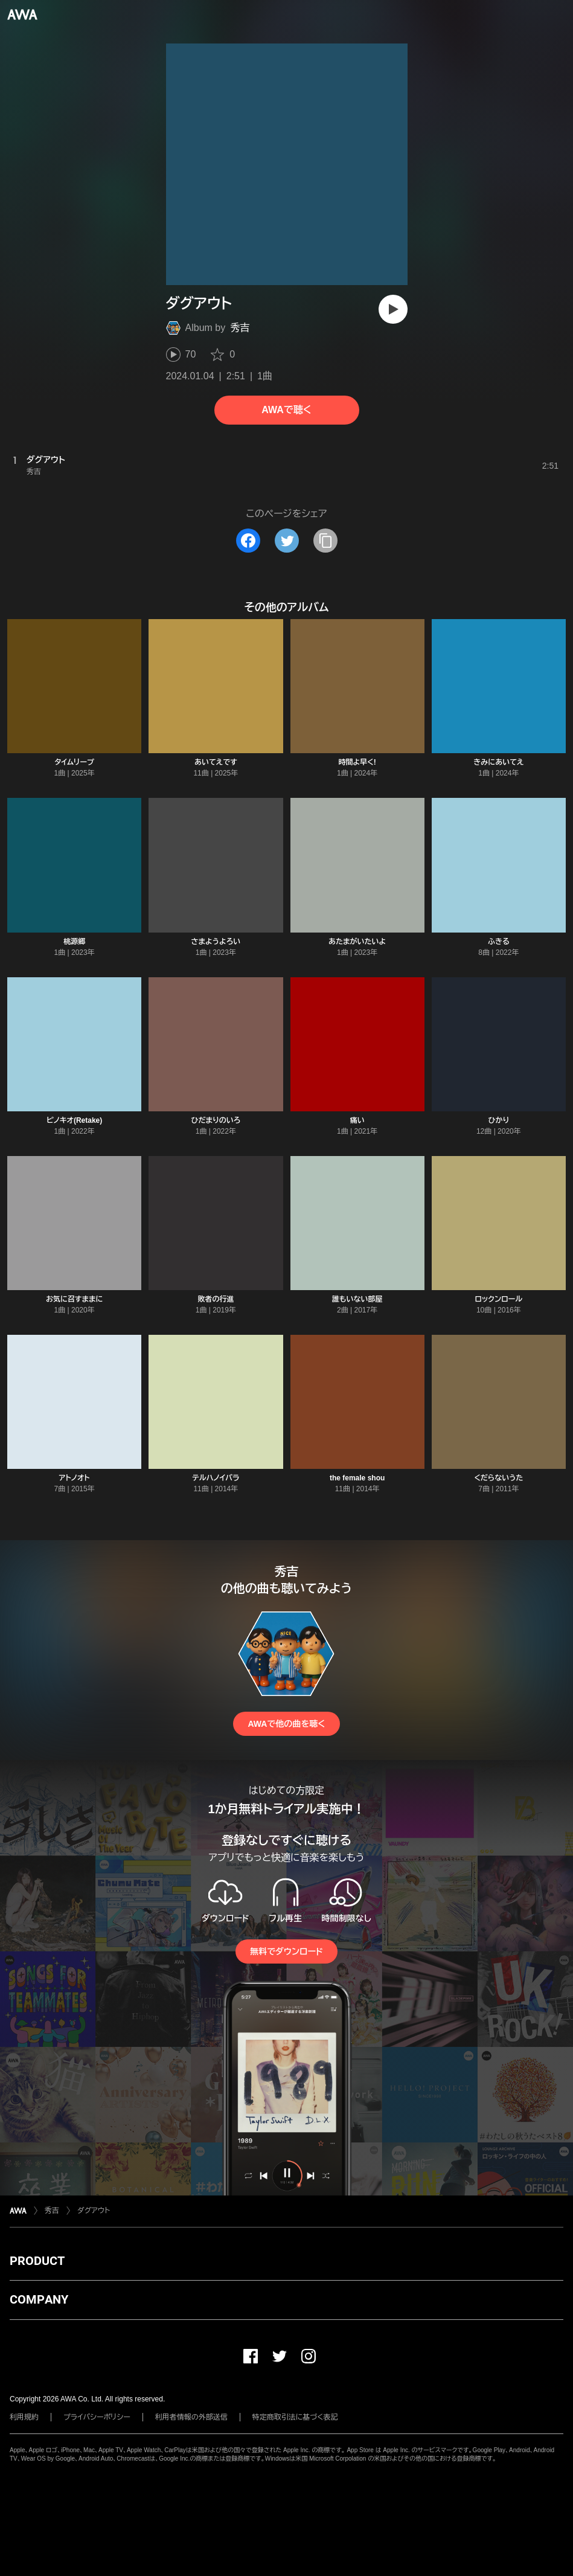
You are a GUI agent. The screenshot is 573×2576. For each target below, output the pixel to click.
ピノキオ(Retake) (74, 1120)
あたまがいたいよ (357, 941)
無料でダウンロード (286, 1951)
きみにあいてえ (498, 762)
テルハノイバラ (216, 1478)
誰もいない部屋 (357, 1299)
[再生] (393, 309)
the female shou (357, 1478)
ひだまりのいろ (215, 1120)
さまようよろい (215, 941)
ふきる (499, 941)
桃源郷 (74, 941)
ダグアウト (93, 2210)
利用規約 (24, 2417)
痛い (357, 1120)
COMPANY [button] (39, 2299)
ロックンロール (499, 1299)
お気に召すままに (74, 1299)
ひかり (498, 1120)
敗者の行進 (215, 1299)
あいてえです (215, 762)
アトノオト (74, 1478)
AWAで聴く (286, 410)
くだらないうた (498, 1478)
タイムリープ (74, 762)
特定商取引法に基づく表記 (295, 2417)
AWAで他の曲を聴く (286, 1724)
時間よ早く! (357, 762)
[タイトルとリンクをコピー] (325, 540)
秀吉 (239, 328)
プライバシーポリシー (96, 2417)
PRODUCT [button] (37, 2260)
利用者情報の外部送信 (191, 2417)
